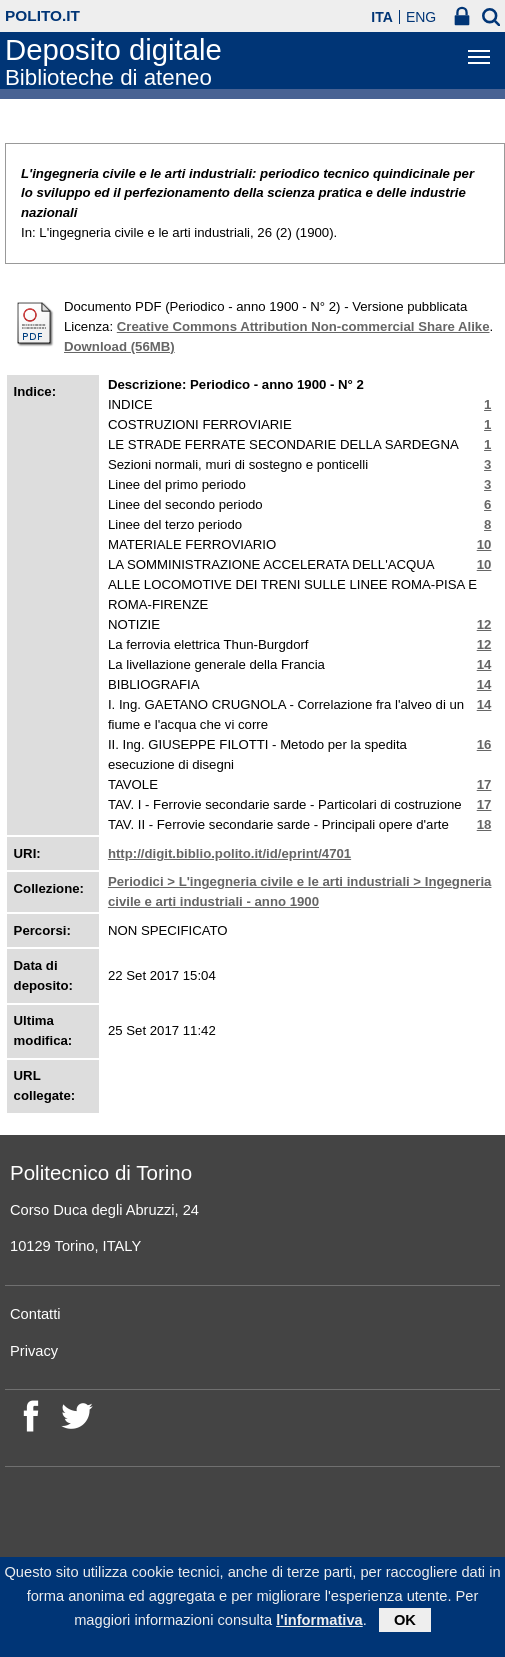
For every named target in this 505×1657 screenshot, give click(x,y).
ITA (382, 17)
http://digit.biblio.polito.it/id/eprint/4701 (229, 853)
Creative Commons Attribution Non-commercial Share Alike (303, 326)
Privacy (34, 1351)
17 (484, 784)
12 (484, 624)
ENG (421, 17)
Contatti (35, 1314)
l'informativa (319, 1625)
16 (484, 744)
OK (405, 1625)
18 (484, 824)
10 (484, 544)
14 (484, 664)
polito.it (42, 15)
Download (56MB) (119, 346)
